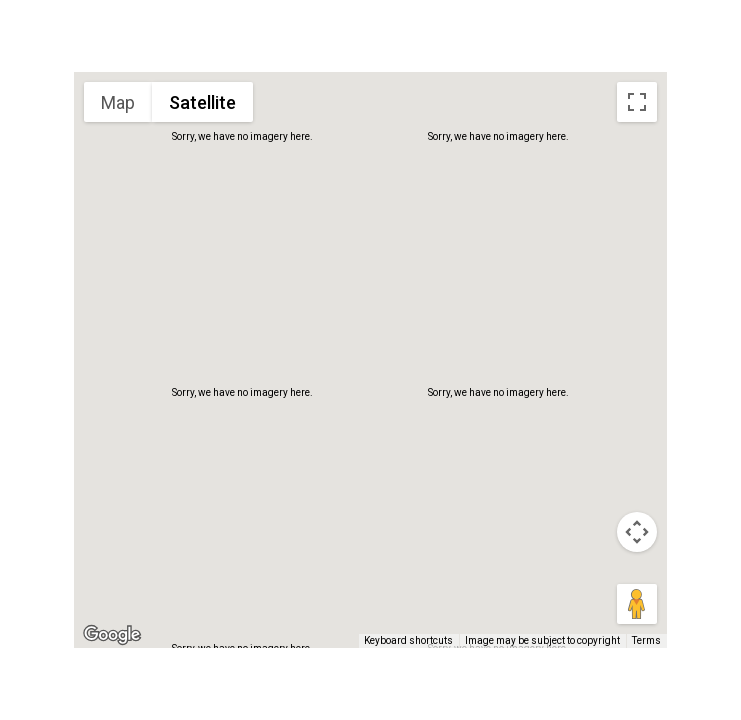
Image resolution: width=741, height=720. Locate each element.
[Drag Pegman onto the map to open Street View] (637, 604)
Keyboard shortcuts (408, 640)
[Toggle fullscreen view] (637, 102)
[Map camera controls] (637, 532)
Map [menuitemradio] (118, 102)
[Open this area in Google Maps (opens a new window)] (112, 635)
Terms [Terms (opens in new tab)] (646, 640)
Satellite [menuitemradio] (202, 102)
